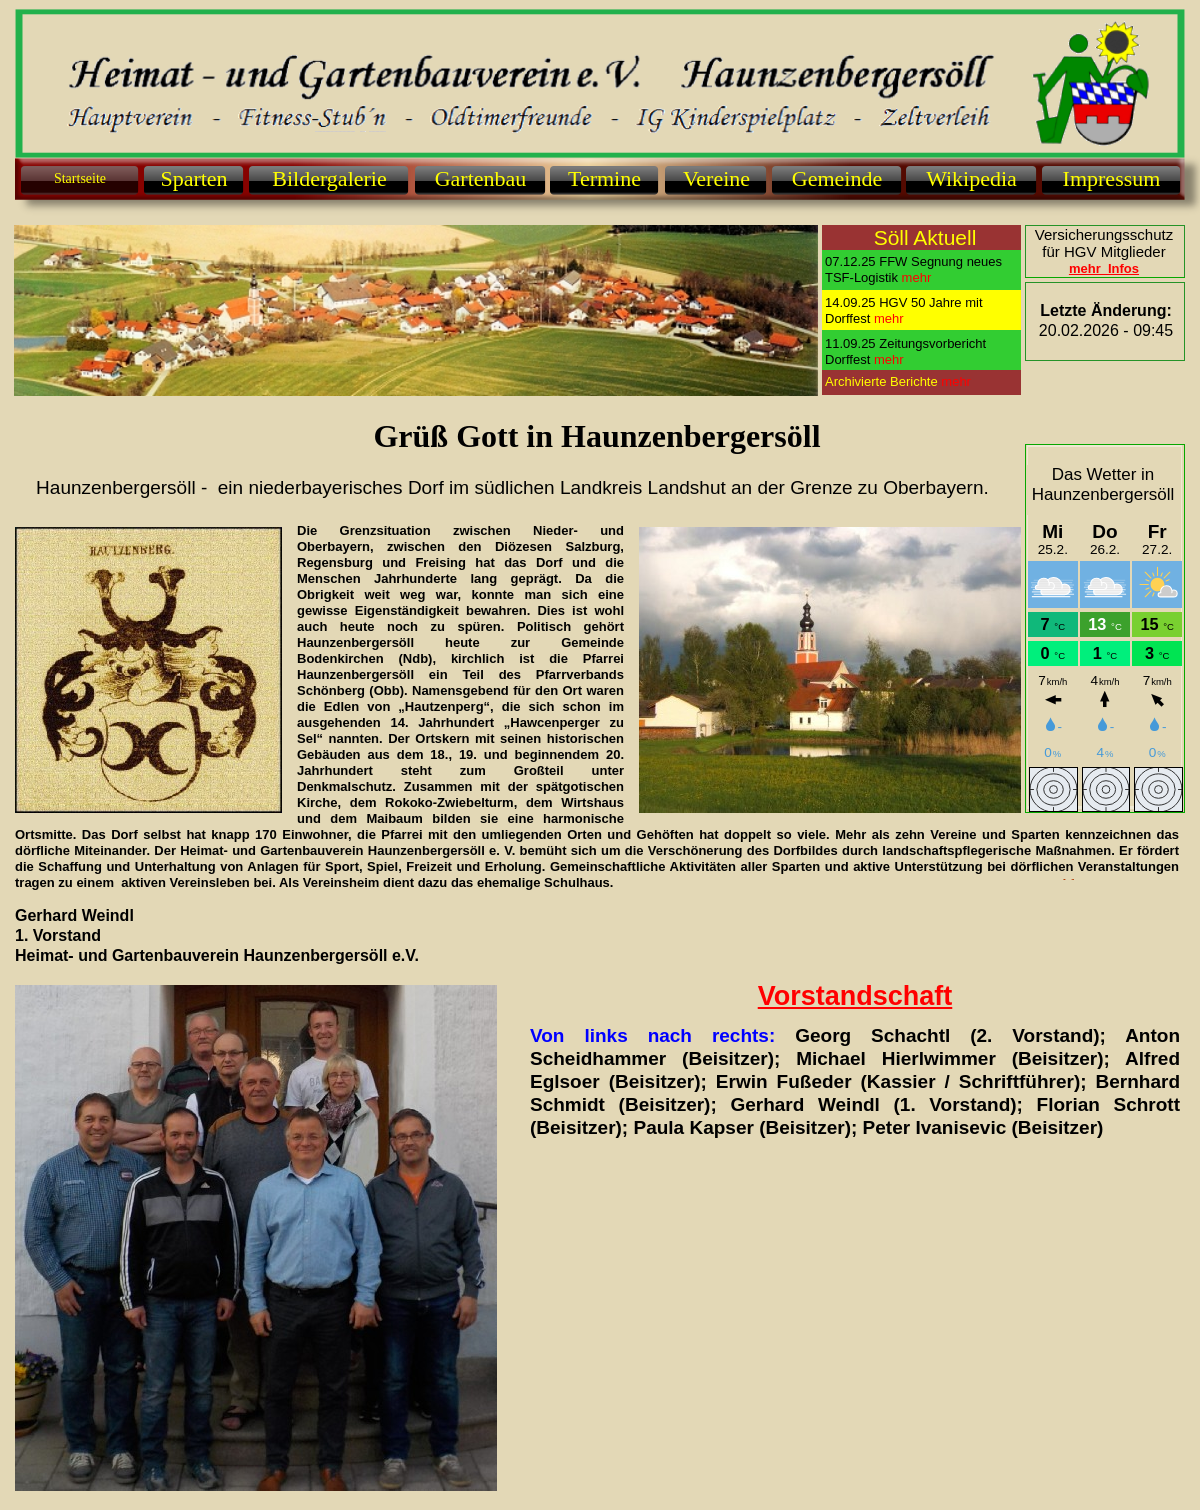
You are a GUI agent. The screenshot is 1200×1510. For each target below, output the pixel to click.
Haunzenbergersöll (1103, 494)
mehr (956, 381)
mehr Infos (1104, 268)
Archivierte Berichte (883, 381)
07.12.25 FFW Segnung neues (913, 261)
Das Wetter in (1103, 474)
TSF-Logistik (861, 277)
